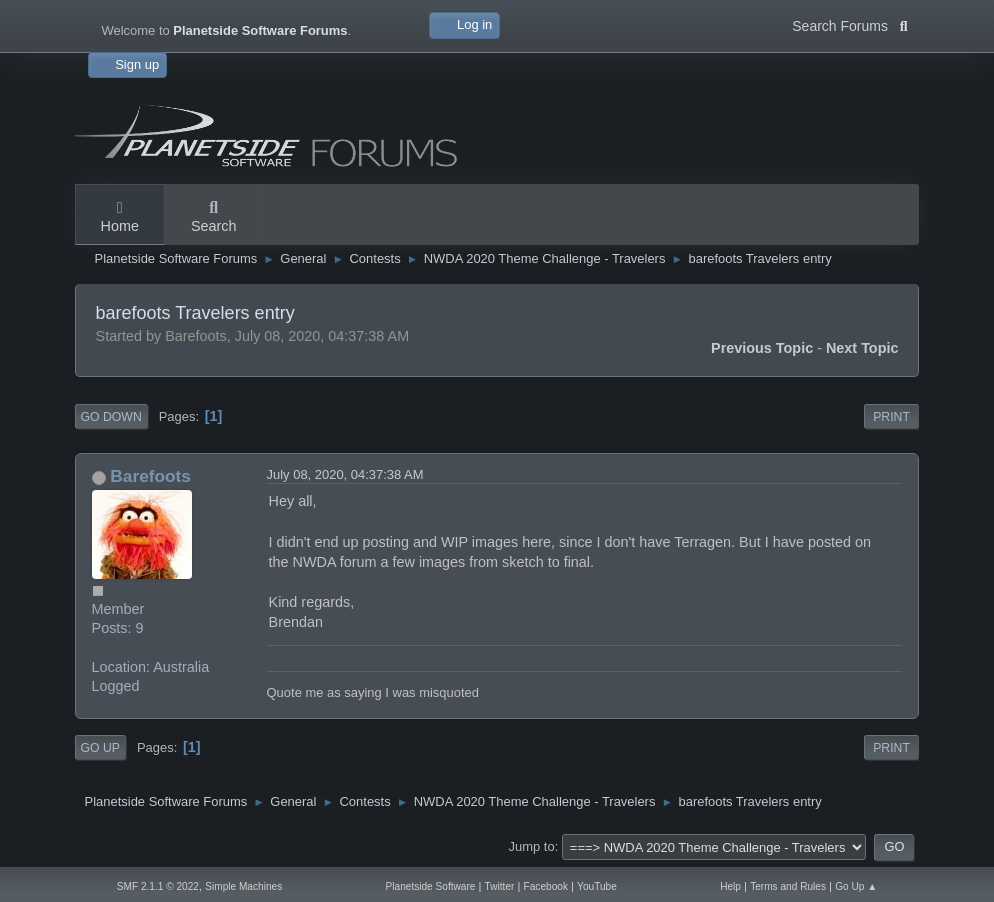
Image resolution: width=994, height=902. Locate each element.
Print (891, 417)
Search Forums (849, 24)
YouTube (597, 886)
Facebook (546, 886)
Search (214, 218)
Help (730, 886)
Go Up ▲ (856, 886)
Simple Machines (243, 886)
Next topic (862, 348)
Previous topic (762, 348)
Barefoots (150, 476)
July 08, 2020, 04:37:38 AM (345, 474)
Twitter (500, 886)
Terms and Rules (788, 886)
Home (120, 218)
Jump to (532, 846)
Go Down (111, 417)
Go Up (100, 748)
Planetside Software (431, 886)
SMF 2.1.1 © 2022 (158, 886)
